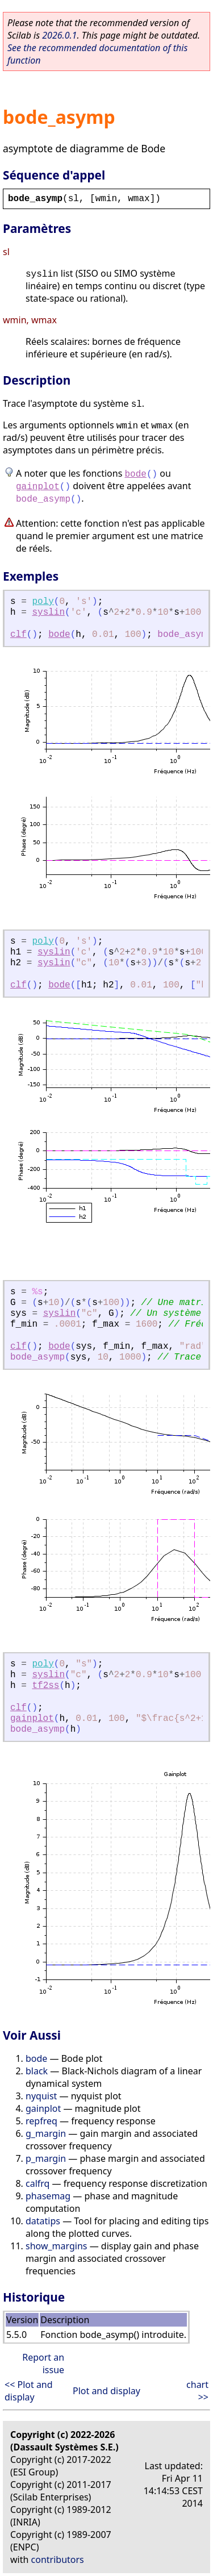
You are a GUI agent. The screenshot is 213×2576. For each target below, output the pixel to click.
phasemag (48, 2196)
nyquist (41, 2096)
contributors (57, 2559)
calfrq (37, 2183)
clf (18, 635)
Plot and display (106, 2391)
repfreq (41, 2121)
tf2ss (45, 1686)
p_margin (46, 2158)
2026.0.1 (59, 35)
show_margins (56, 2246)
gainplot (38, 487)
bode (135, 474)
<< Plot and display (29, 2390)
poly (42, 602)
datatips (43, 2221)
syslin (48, 612)
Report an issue (43, 2363)
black (37, 2071)
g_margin (46, 2133)
